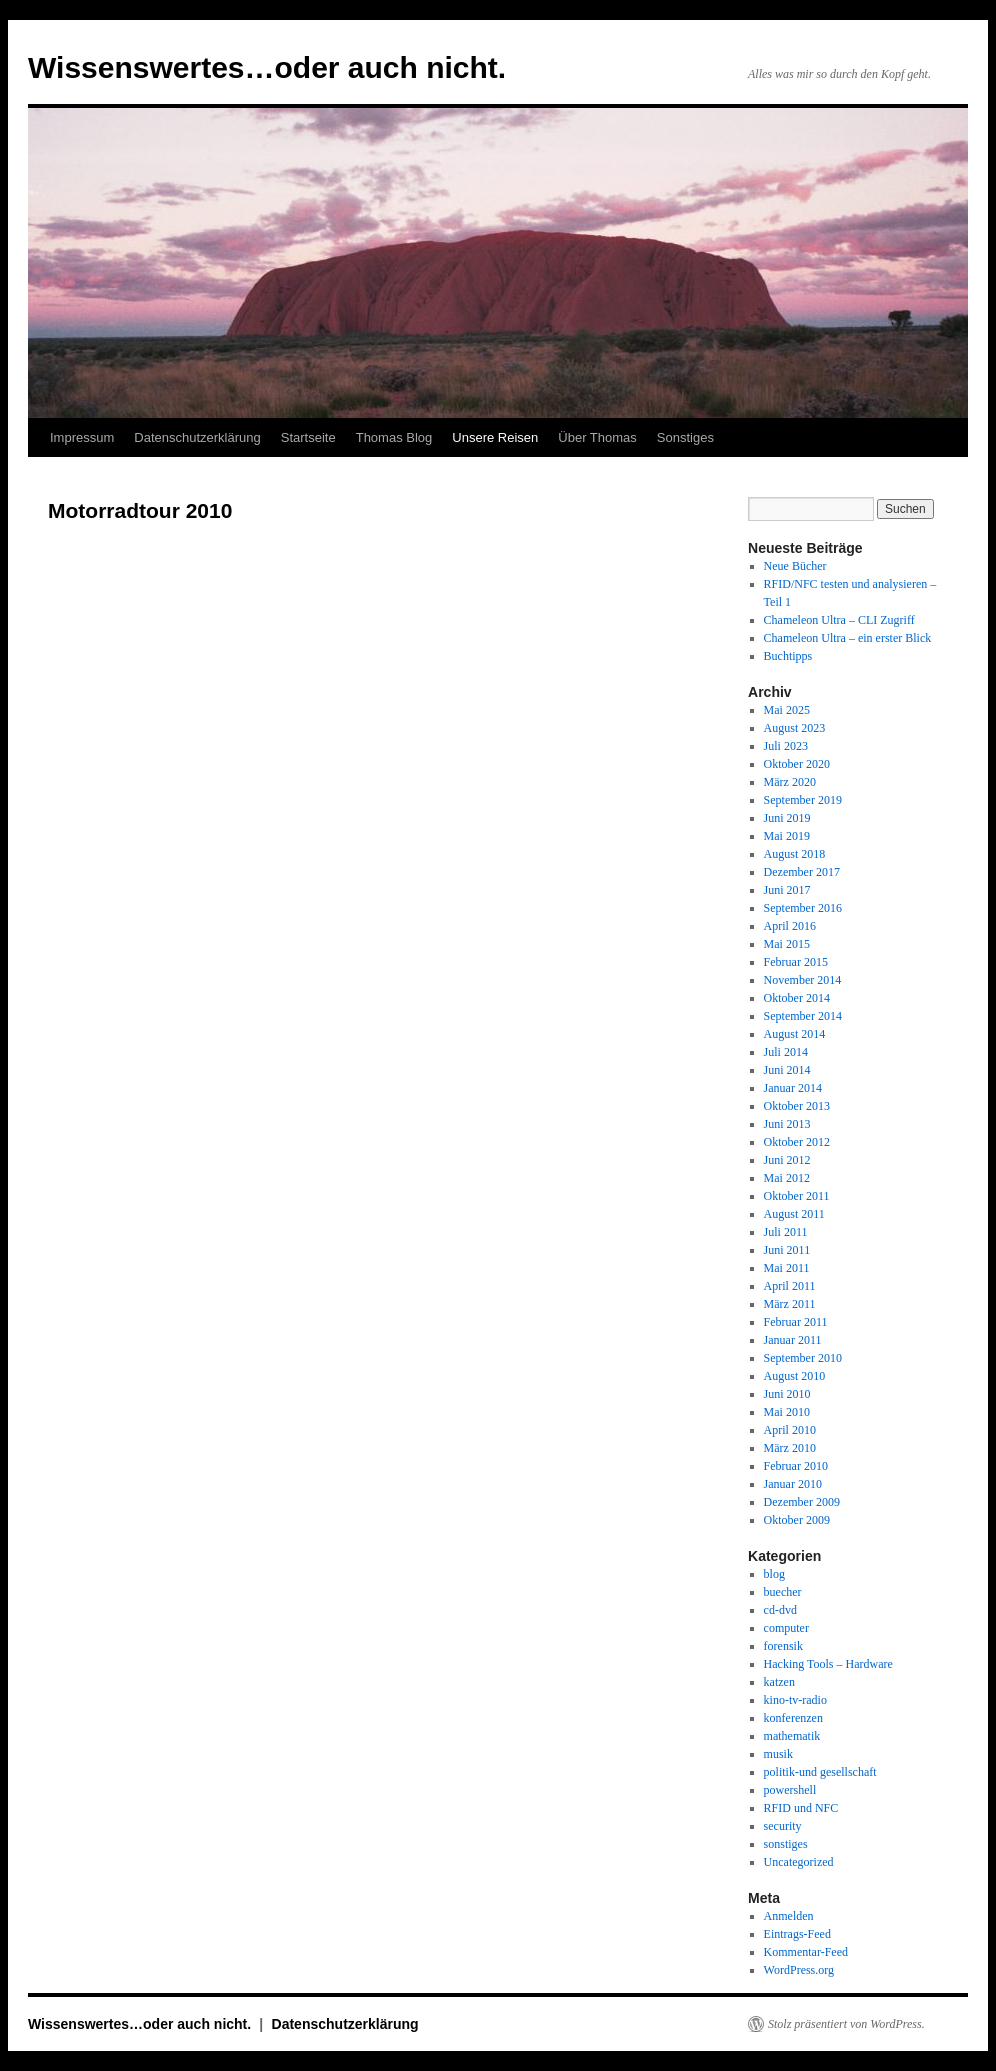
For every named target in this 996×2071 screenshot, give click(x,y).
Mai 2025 (787, 710)
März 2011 (790, 1304)
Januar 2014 (793, 1088)
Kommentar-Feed (806, 1952)
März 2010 (790, 1448)
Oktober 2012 (797, 1142)
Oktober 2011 (797, 1196)
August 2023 (795, 728)
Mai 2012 (787, 1178)
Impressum (82, 437)
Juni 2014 (787, 1070)
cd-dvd (780, 1610)
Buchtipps (788, 656)
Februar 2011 (796, 1322)
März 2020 (790, 782)
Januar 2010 (793, 1484)
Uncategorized (799, 1862)
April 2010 (790, 1430)
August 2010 (795, 1376)
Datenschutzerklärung (197, 437)
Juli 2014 (786, 1052)
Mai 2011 (787, 1268)
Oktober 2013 (797, 1106)
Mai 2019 (787, 836)
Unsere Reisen (495, 437)
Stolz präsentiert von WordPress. (846, 2024)
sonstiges (786, 1844)
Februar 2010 (796, 1466)
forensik (783, 1646)
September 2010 (803, 1358)
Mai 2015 (787, 944)
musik (778, 1754)
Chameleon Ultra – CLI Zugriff (839, 620)
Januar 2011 (793, 1340)
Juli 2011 (786, 1232)
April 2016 (790, 926)
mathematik (792, 1736)
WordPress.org (799, 1970)
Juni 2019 (787, 818)
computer (786, 1628)
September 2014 (803, 1016)
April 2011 (790, 1286)
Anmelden (789, 1916)
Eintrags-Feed (797, 1934)
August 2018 (795, 854)
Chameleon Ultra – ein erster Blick (848, 638)
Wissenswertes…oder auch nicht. (267, 67)
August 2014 (795, 1034)
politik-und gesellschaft (820, 1772)
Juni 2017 (787, 890)
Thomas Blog (394, 437)
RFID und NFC (801, 1808)
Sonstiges (685, 437)
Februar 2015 (796, 962)
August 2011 (794, 1214)
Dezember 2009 (802, 1502)
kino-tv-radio (795, 1700)
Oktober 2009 (797, 1520)
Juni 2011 (787, 1250)
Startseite (308, 437)
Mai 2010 (787, 1412)
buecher (783, 1592)
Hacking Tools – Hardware (828, 1664)
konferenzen (793, 1718)
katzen (779, 1682)
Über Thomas (597, 437)
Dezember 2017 (802, 872)
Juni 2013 (787, 1124)
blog (774, 1574)
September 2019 (803, 800)
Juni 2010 (787, 1394)
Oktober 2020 (797, 764)
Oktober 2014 (797, 998)
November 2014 (803, 980)
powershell (790, 1790)
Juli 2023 (786, 746)
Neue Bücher (795, 566)
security (783, 1826)
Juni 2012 (787, 1160)
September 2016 (803, 908)
